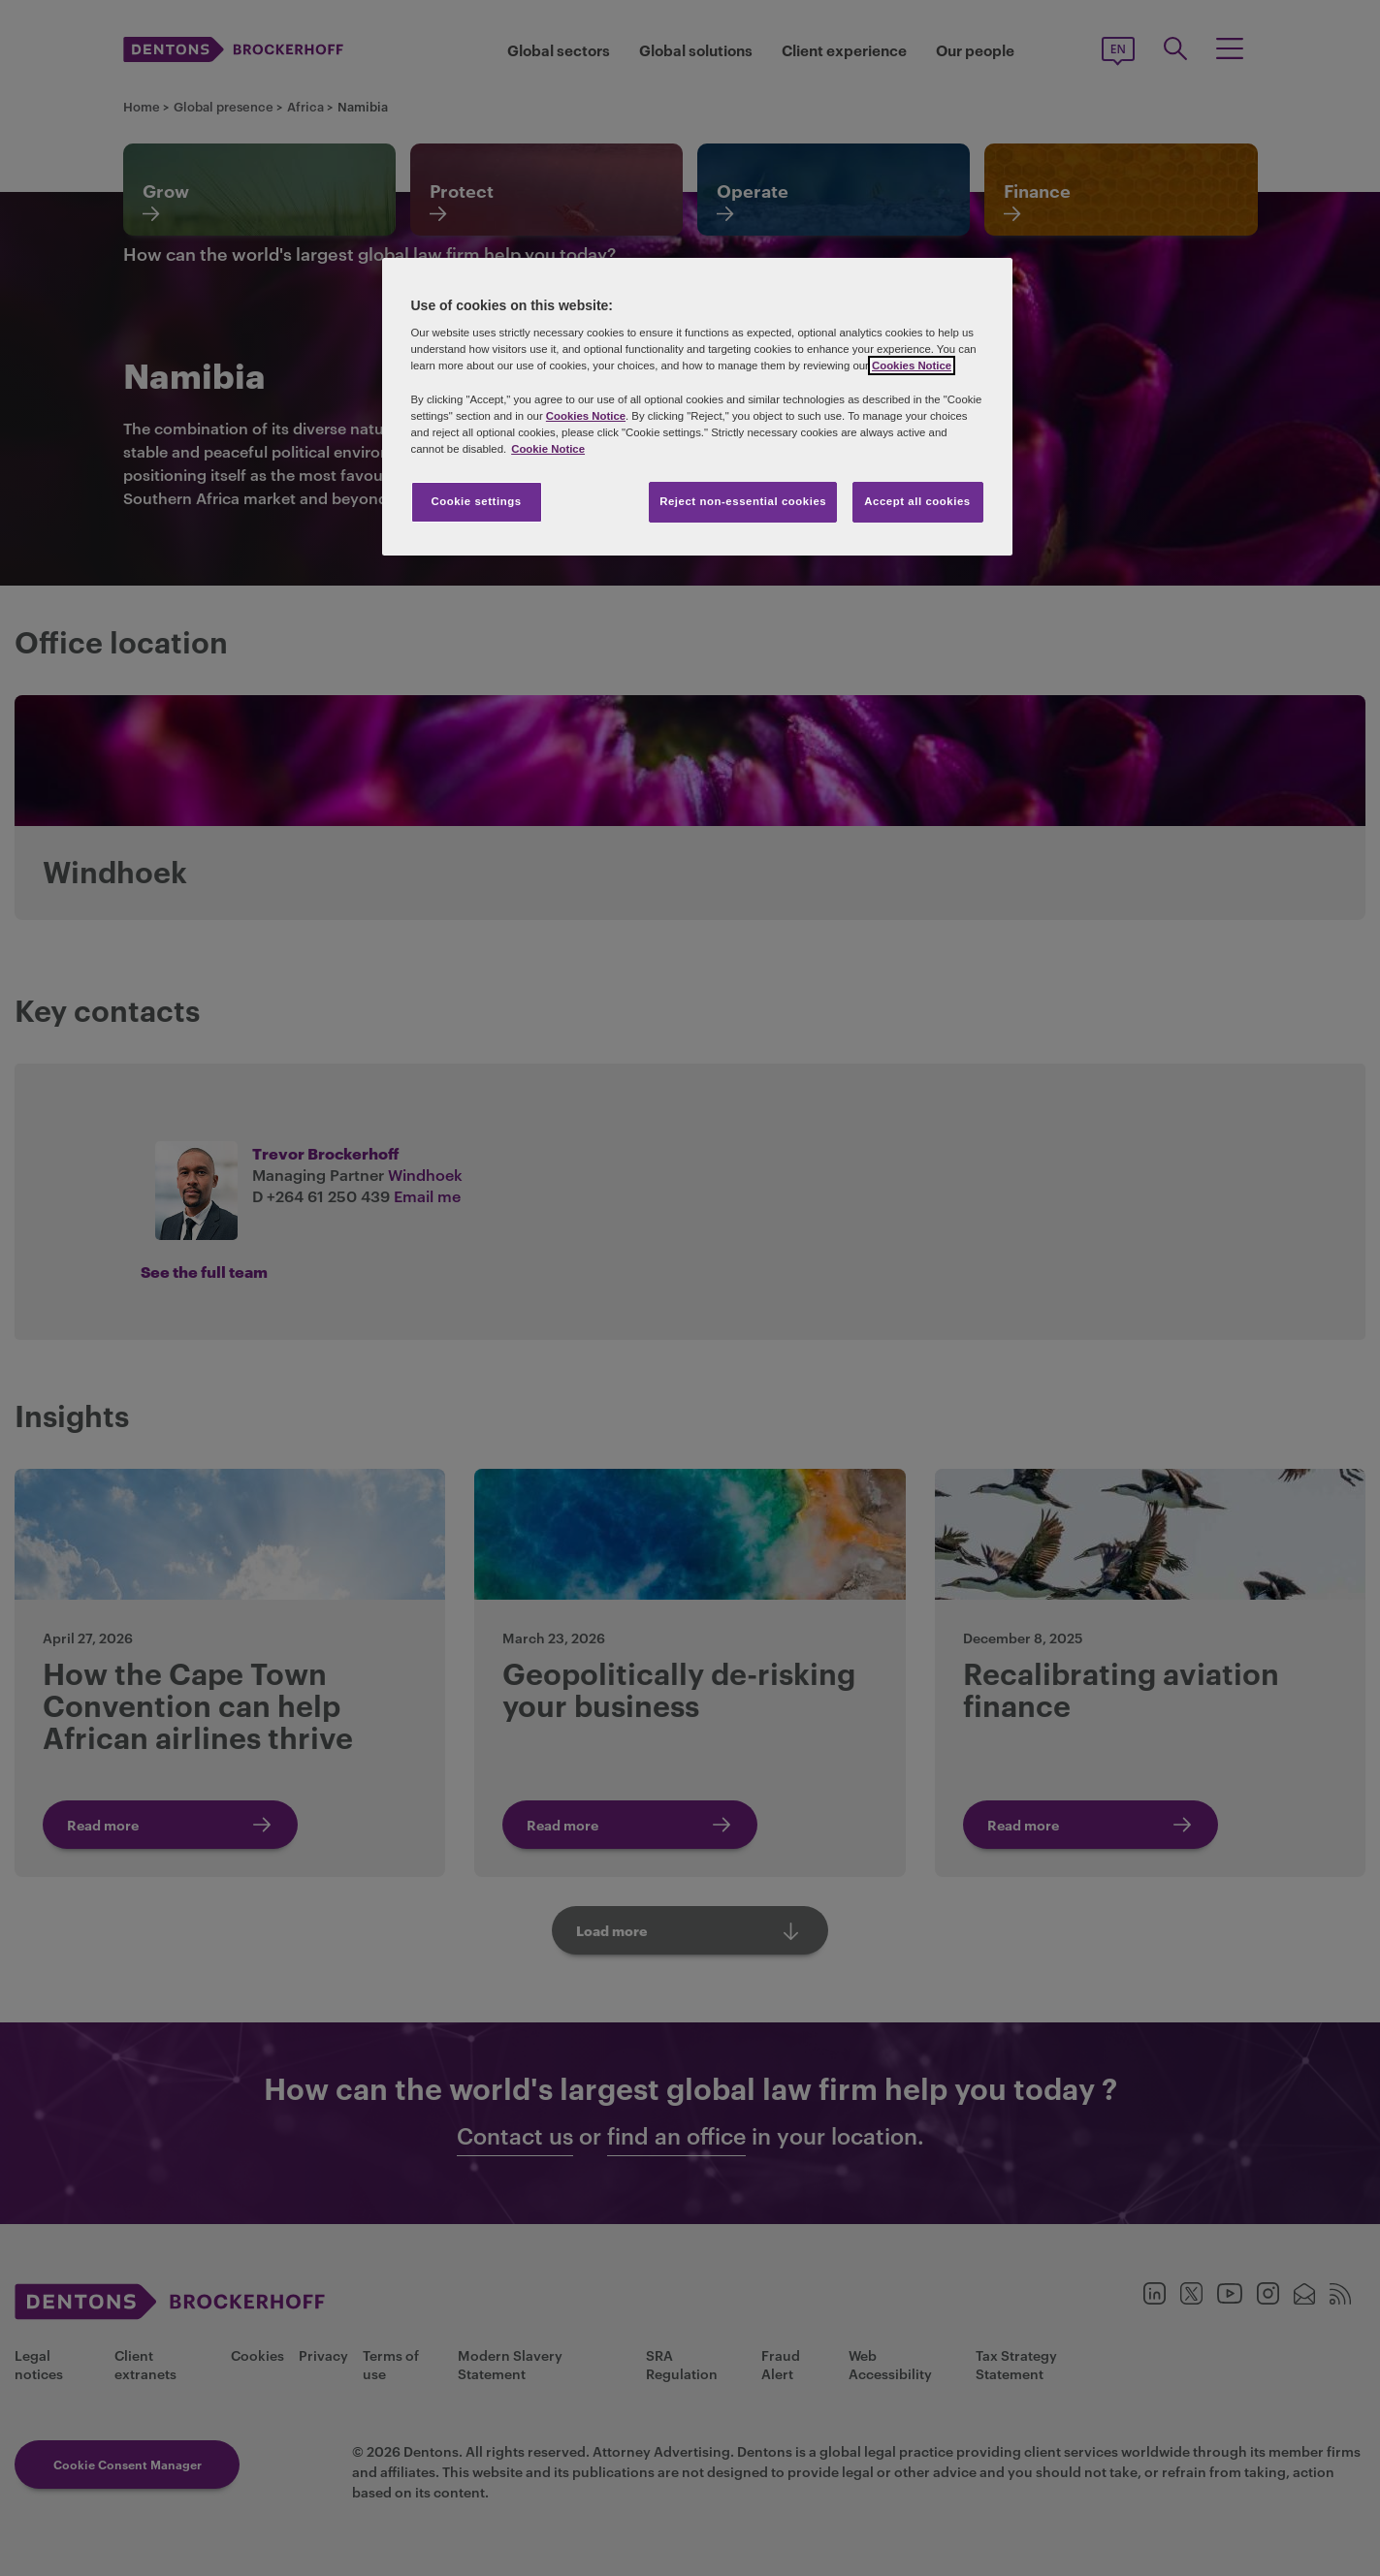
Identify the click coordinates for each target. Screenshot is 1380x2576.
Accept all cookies (917, 501)
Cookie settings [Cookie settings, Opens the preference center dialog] (476, 501)
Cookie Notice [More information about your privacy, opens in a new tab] (548, 449)
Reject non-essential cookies (742, 501)
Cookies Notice (911, 365)
